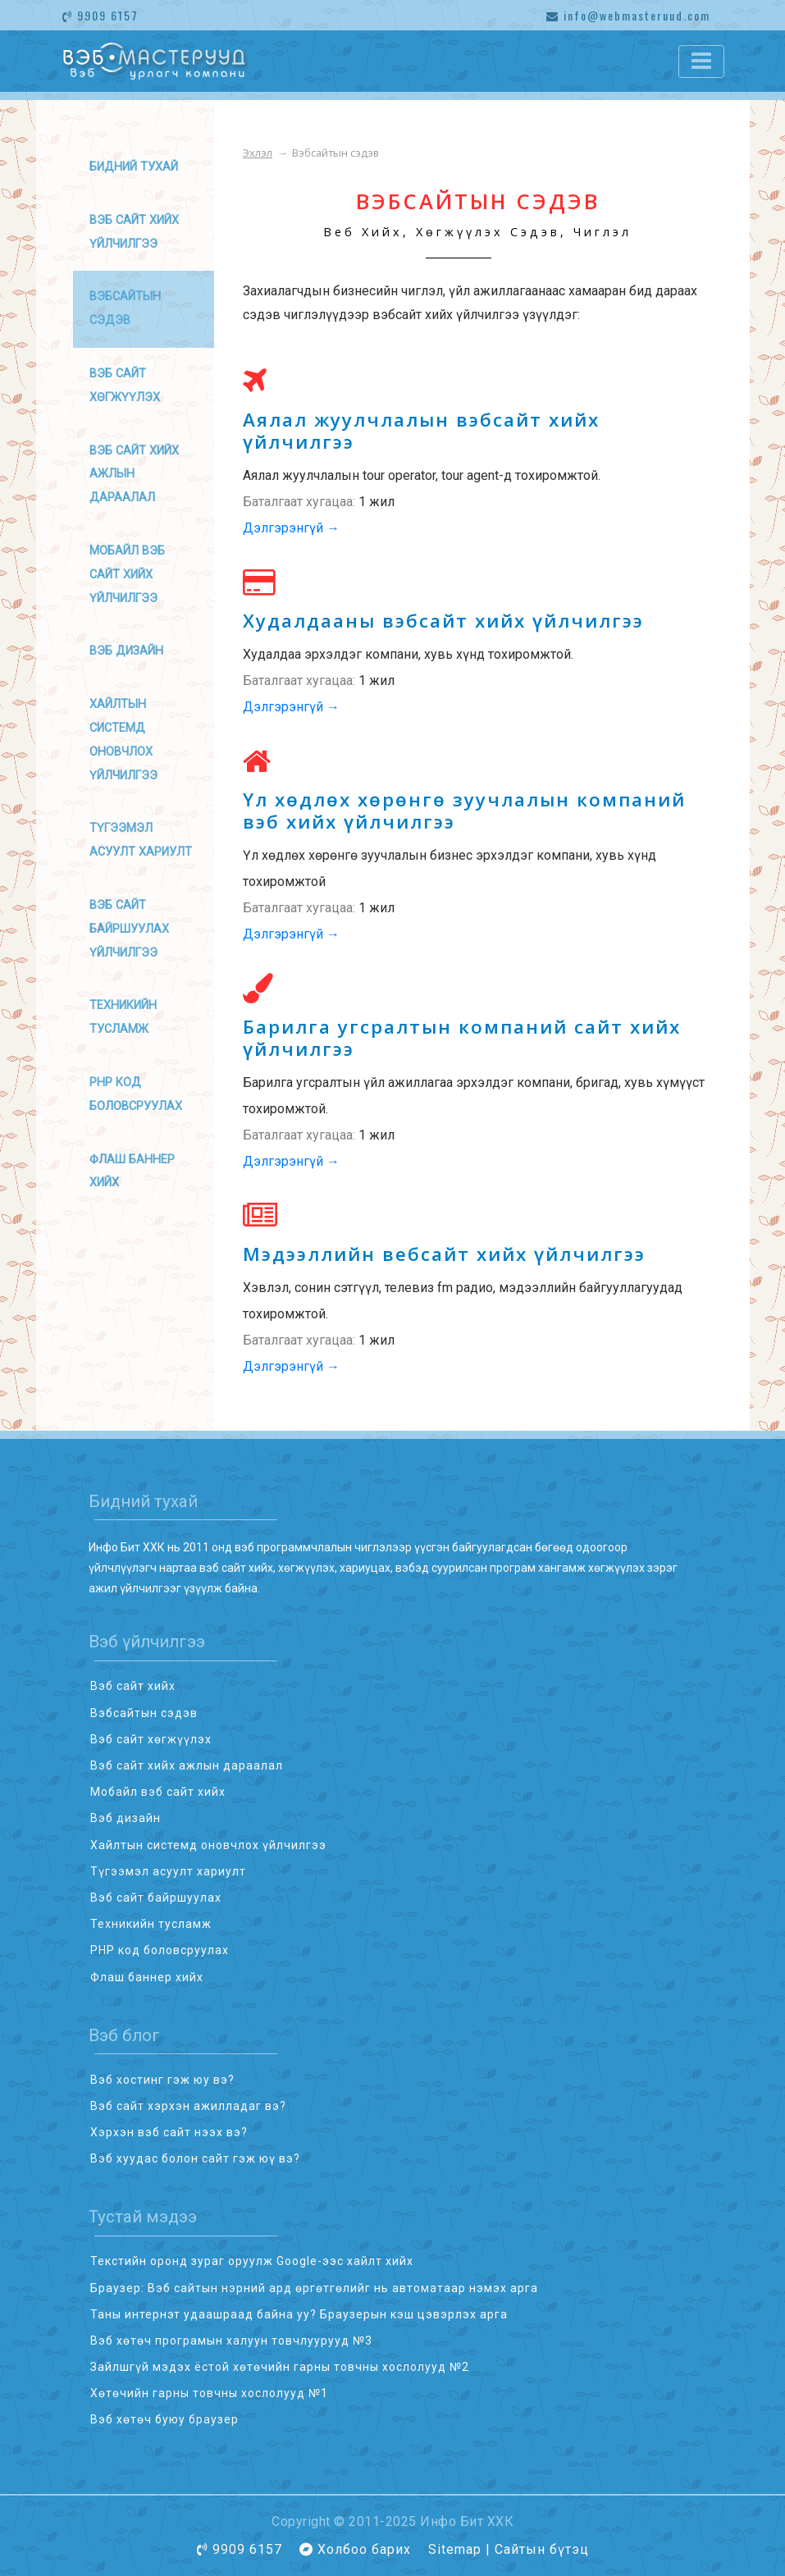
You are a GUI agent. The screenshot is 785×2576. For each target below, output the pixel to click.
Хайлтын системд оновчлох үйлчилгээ (208, 1845)
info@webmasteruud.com (628, 15)
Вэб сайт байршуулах (155, 1897)
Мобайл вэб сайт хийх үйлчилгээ (127, 574)
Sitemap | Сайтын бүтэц (508, 2549)
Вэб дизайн (126, 651)
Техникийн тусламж (151, 1923)
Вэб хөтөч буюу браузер (164, 2419)
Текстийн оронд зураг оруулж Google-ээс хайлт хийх (251, 2261)
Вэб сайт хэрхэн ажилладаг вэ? (188, 2105)
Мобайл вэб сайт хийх (158, 1791)
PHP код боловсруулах (159, 1950)
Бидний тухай (133, 167)
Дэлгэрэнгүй (291, 528)
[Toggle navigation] (701, 61)
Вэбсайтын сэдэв (144, 1713)
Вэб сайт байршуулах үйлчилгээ (129, 929)
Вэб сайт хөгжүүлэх (151, 1739)
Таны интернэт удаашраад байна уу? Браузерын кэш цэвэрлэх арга (299, 2314)
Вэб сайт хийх (133, 1685)
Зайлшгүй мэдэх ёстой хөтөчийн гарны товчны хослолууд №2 (279, 2366)
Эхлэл (257, 152)
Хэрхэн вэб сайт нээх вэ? (169, 2132)
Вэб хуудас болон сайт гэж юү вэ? (195, 2158)
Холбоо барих (364, 2549)
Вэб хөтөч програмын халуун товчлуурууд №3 (231, 2340)
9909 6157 (100, 15)
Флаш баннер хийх (146, 1977)
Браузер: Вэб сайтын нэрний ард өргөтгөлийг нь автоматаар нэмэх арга (314, 2288)
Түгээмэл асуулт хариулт (168, 1871)
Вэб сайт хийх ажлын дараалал (134, 474)
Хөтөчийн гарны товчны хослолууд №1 (209, 2393)
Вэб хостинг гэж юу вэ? (162, 2079)
